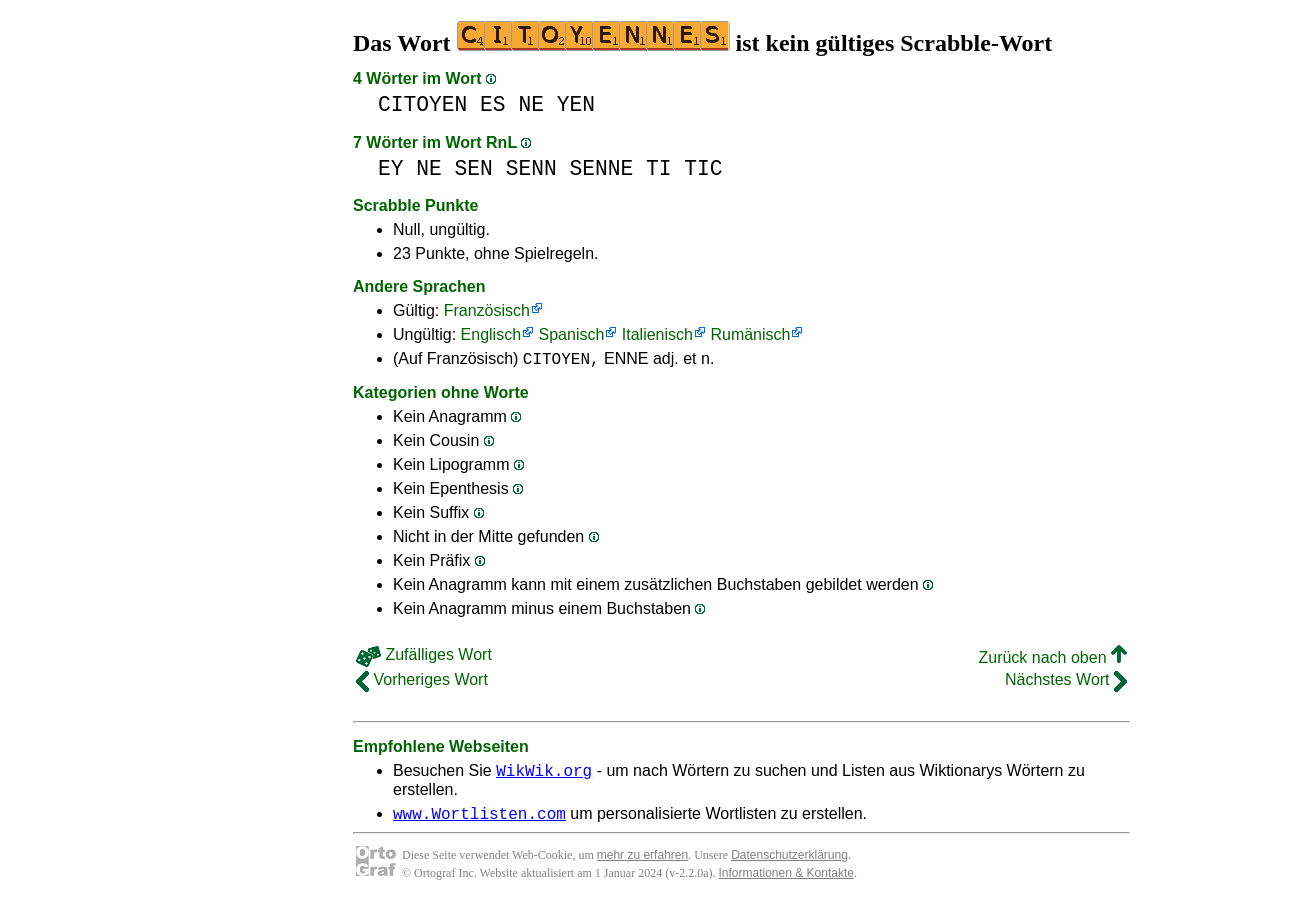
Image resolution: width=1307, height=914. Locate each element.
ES (493, 104)
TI (659, 168)
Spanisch (572, 334)
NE (531, 104)
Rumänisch (750, 334)
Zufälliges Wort (424, 657)
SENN (531, 168)
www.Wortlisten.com (479, 822)
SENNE (601, 168)
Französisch (487, 310)
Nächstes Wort (1066, 682)
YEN (576, 104)
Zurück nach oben (1052, 660)
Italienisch (657, 334)
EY (391, 168)
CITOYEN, (561, 361)
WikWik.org (544, 776)
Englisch (491, 334)
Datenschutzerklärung (789, 864)
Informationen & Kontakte (786, 882)
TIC (703, 168)
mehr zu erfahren (642, 864)
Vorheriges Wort (422, 682)
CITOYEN (422, 104)
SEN (474, 168)
